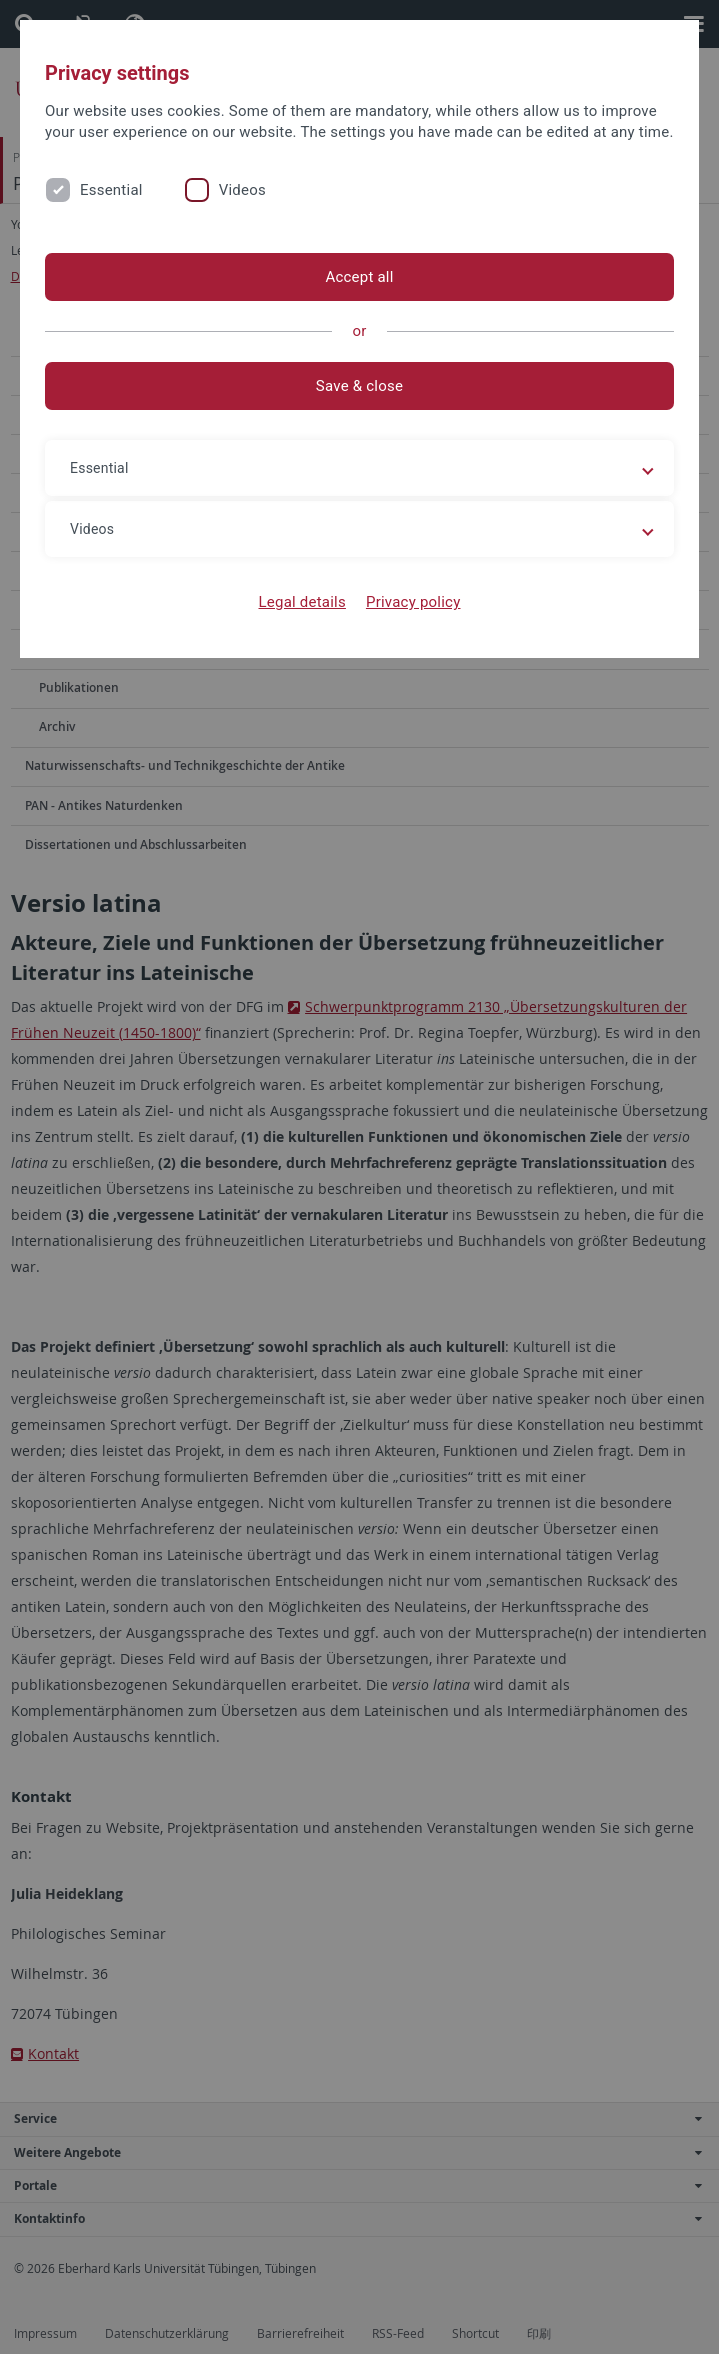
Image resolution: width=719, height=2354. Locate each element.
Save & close (359, 386)
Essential (111, 190)
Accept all (359, 277)
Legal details (302, 602)
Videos (242, 190)
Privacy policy (413, 602)
